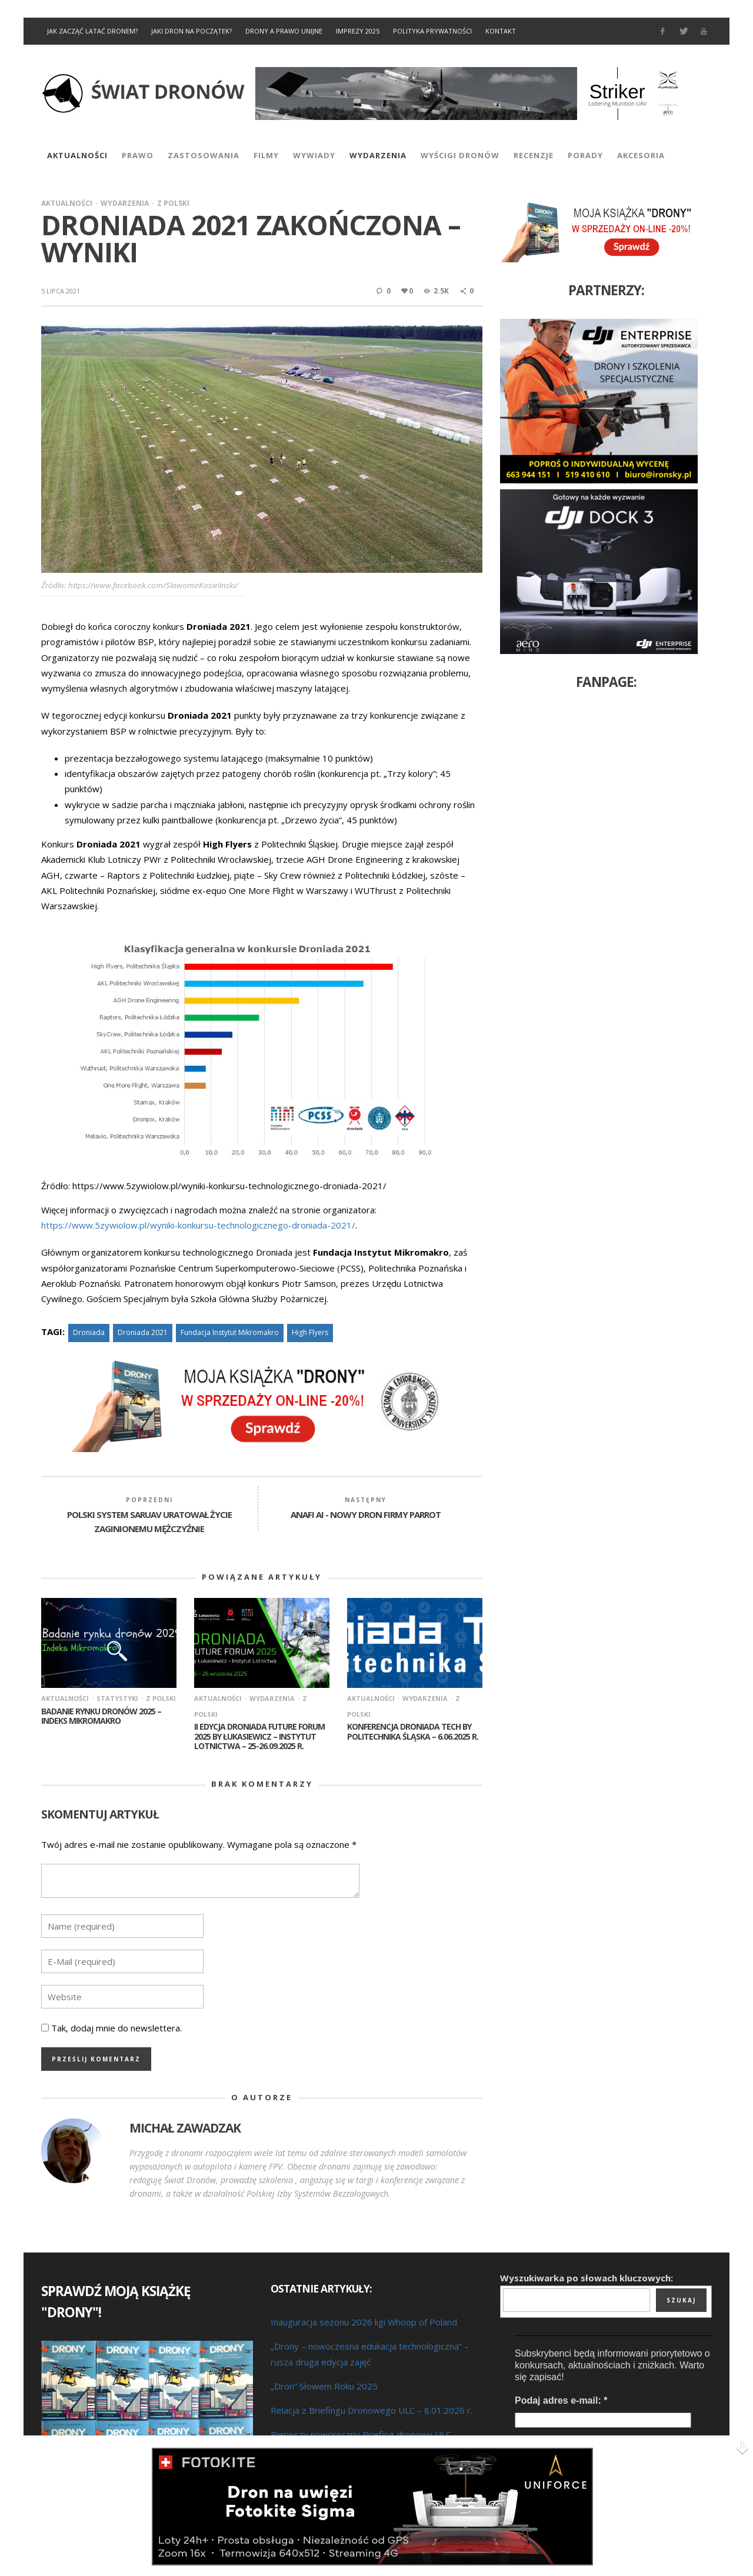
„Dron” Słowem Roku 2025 (324, 2386)
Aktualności (66, 203)
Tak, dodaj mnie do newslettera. (111, 2028)
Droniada (89, 1332)
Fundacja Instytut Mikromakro (230, 1332)
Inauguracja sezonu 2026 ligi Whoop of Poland (364, 2322)
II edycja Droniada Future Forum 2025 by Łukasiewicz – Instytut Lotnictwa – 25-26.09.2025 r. (259, 1736)
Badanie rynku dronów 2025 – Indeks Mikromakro (101, 1716)
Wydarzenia (125, 203)
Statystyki (117, 1698)
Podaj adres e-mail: (561, 2400)
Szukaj (681, 2300)
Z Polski (173, 203)
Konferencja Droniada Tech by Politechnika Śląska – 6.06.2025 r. (412, 1731)
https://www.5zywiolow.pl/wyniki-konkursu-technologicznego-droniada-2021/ (198, 1225)
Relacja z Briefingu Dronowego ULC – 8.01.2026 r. (371, 2410)
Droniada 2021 (143, 1332)
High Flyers (310, 1332)
